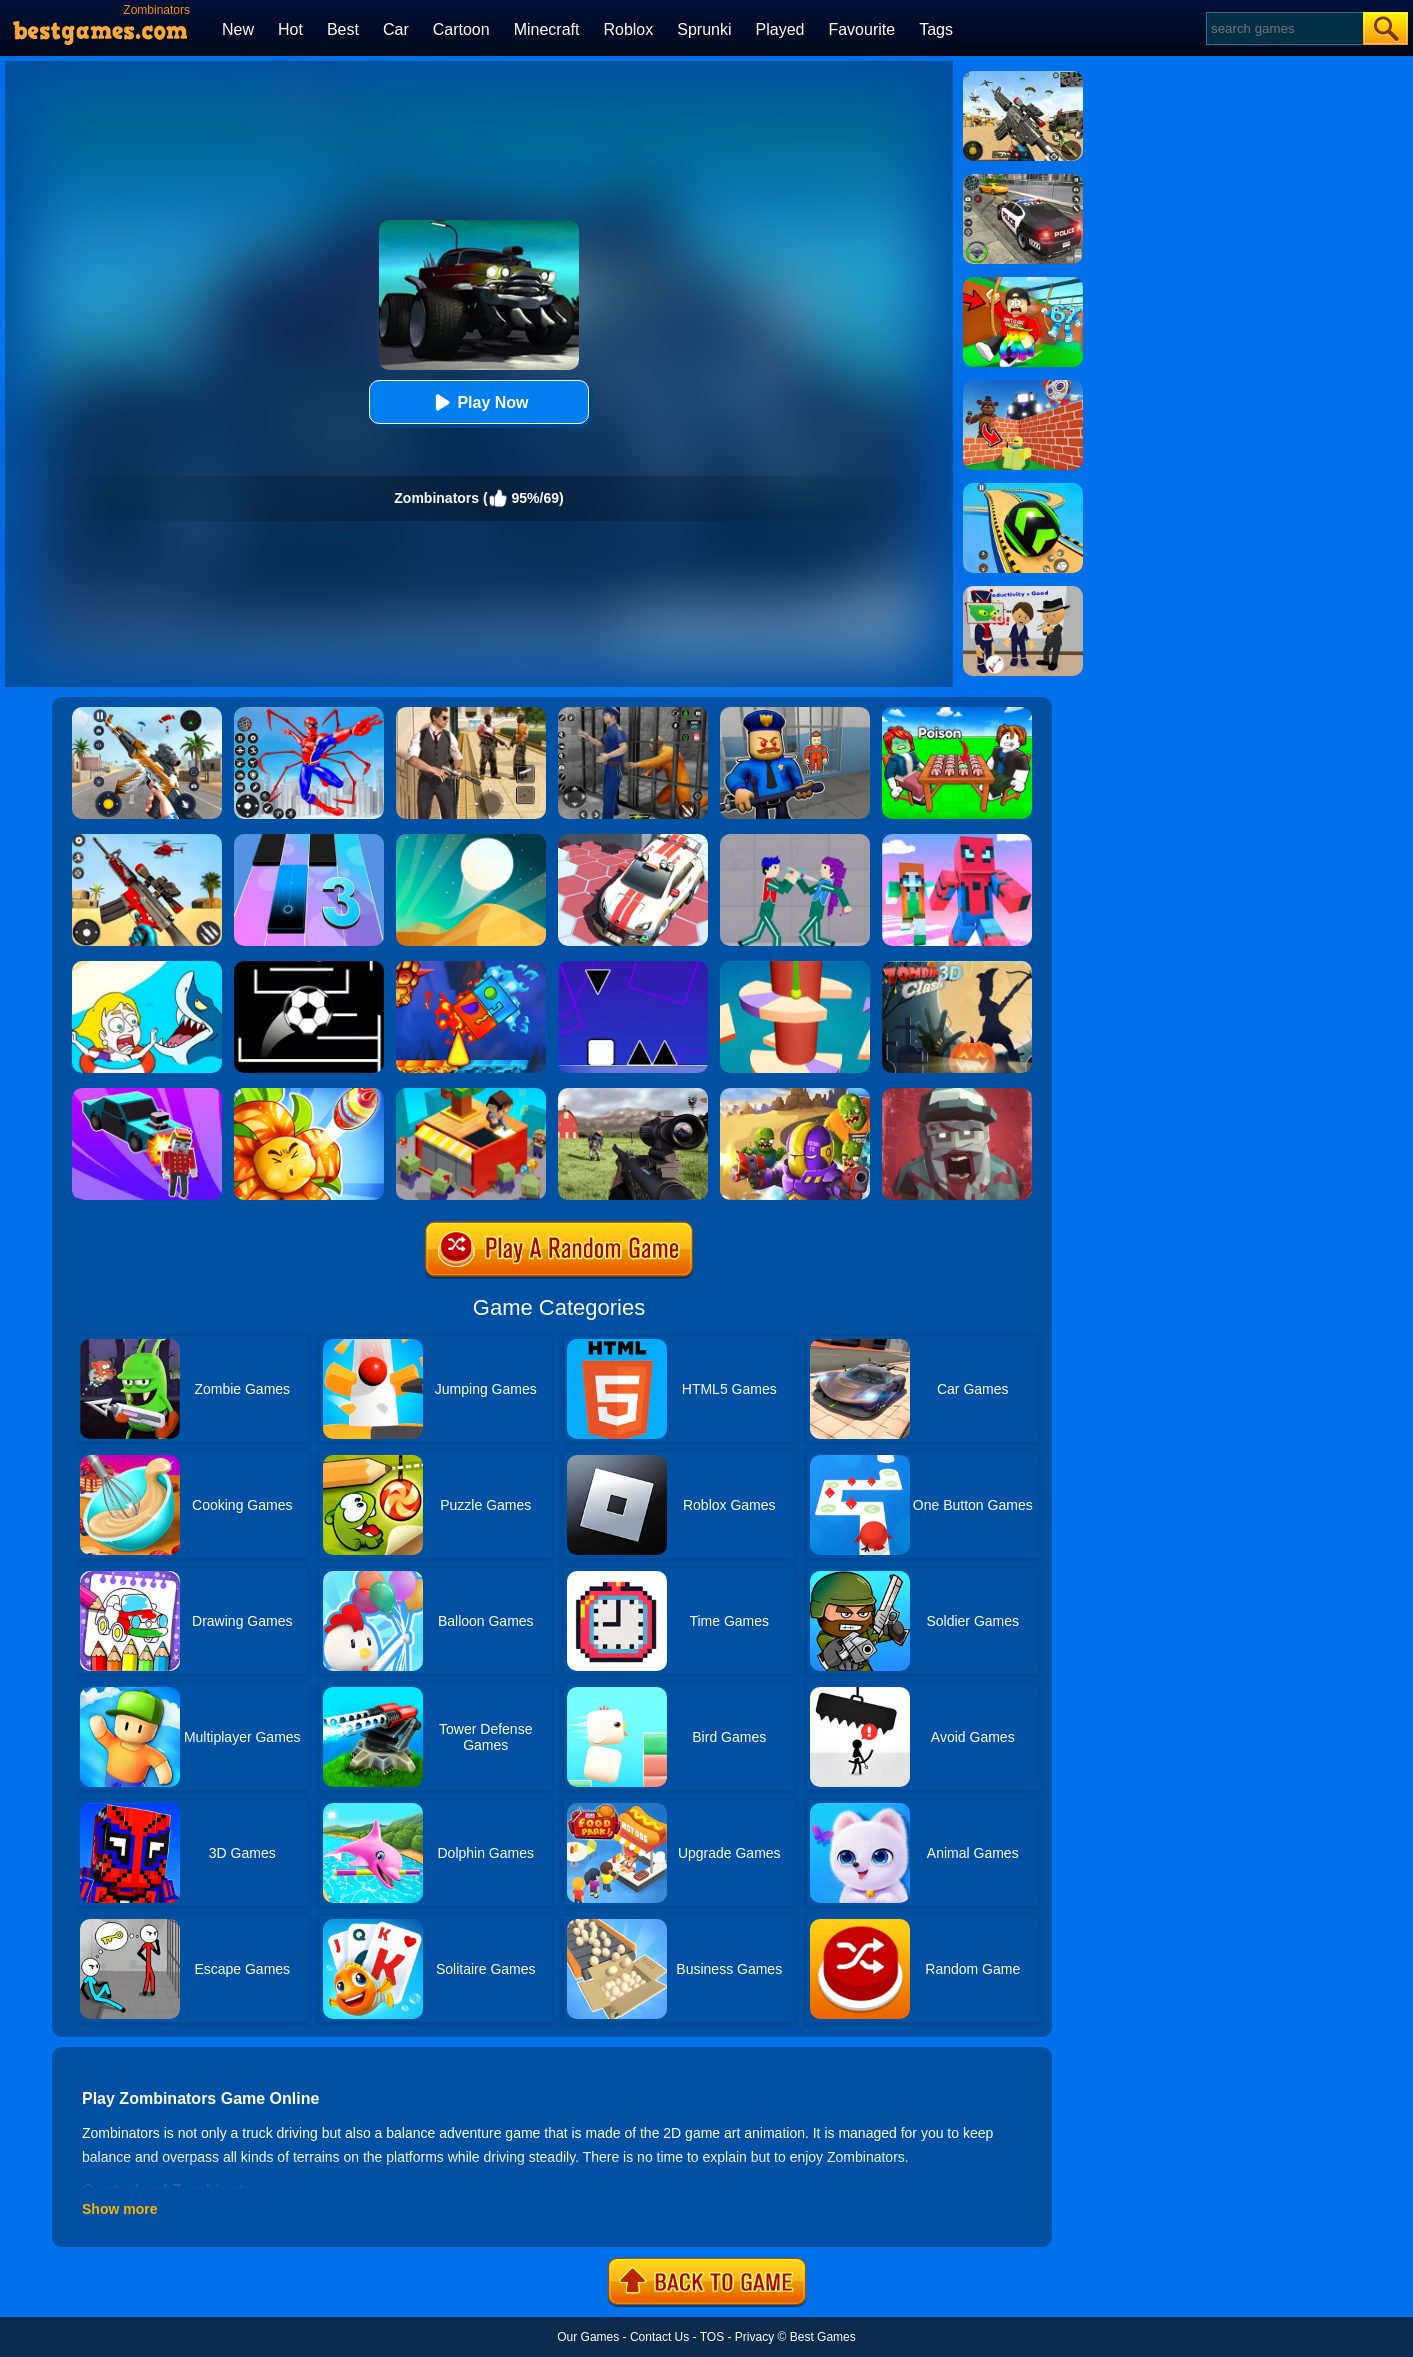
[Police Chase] (1023, 181)
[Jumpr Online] (309, 968)
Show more (119, 2209)
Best (343, 29)
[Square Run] (633, 968)
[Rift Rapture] (147, 841)
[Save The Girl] (147, 968)
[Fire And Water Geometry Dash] (471, 968)
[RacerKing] (633, 841)
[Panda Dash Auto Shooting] (147, 714)
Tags (936, 29)
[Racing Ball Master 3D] (1023, 490)
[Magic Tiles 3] (309, 841)
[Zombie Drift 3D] (147, 1095)
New (238, 29)
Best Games (823, 2337)
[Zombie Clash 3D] (957, 968)
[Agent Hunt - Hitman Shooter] (471, 714)
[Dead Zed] (633, 1095)
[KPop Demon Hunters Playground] (795, 841)
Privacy (754, 2337)
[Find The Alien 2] (1023, 593)
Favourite (861, 29)
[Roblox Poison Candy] (957, 714)
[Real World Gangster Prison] (633, 714)
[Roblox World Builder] (1023, 387)
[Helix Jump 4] (795, 968)
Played (780, 29)
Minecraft (547, 29)
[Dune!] (471, 841)
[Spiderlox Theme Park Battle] (309, 714)
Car (396, 29)
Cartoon (461, 29)
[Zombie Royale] (957, 1095)
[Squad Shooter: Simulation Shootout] (1023, 78)
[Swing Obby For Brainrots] (1023, 284)
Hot (290, 29)
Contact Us (659, 2337)
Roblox (628, 29)
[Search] (1283, 28)
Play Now (478, 402)
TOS (712, 2337)
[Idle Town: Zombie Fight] (471, 1095)
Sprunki (704, 29)
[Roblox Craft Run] (957, 841)
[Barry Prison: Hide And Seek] (795, 714)
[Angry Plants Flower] (309, 1095)
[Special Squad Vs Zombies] (795, 1095)
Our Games (588, 2337)
